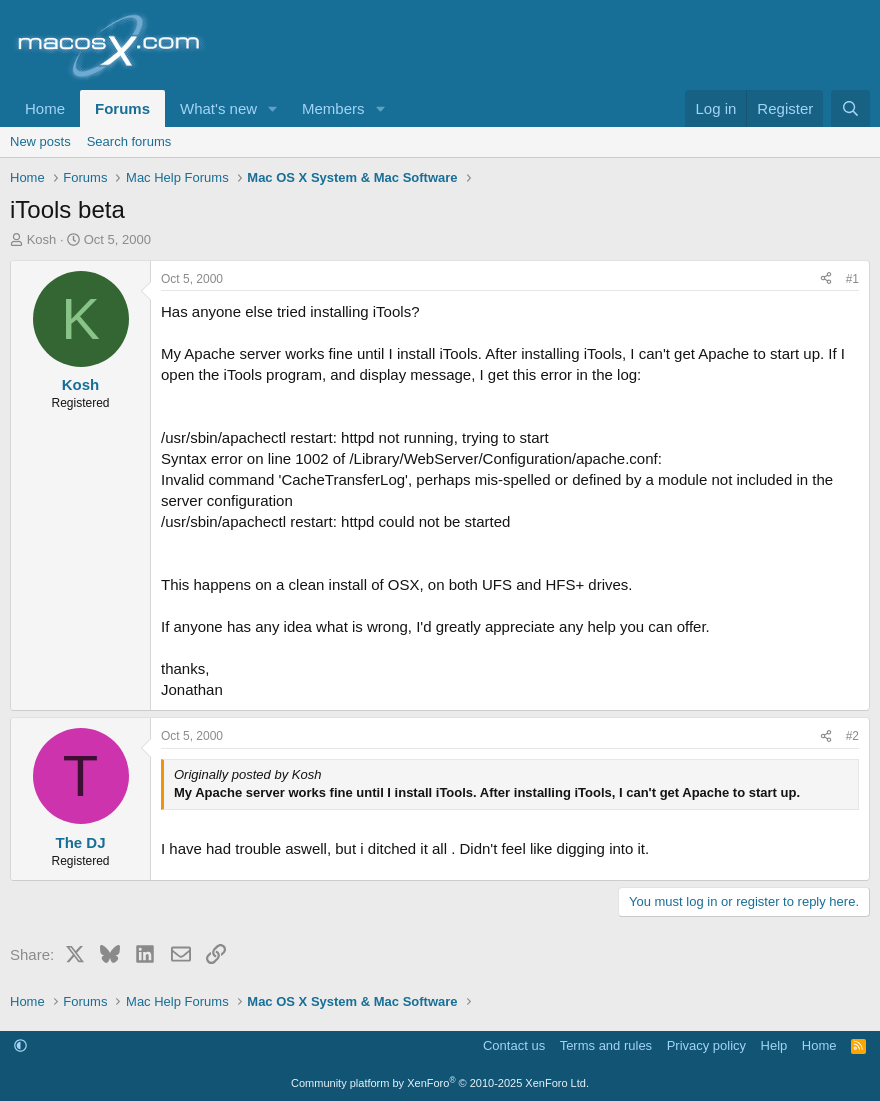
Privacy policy (706, 1045)
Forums (122, 108)
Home (45, 108)
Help (774, 1045)
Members (333, 108)
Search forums (129, 141)
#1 (852, 279)
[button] (273, 108)
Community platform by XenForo (440, 1083)
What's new (218, 108)
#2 (852, 736)
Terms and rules (606, 1045)
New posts (40, 141)
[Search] (850, 108)
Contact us (514, 1045)
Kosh (42, 239)
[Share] (826, 279)
